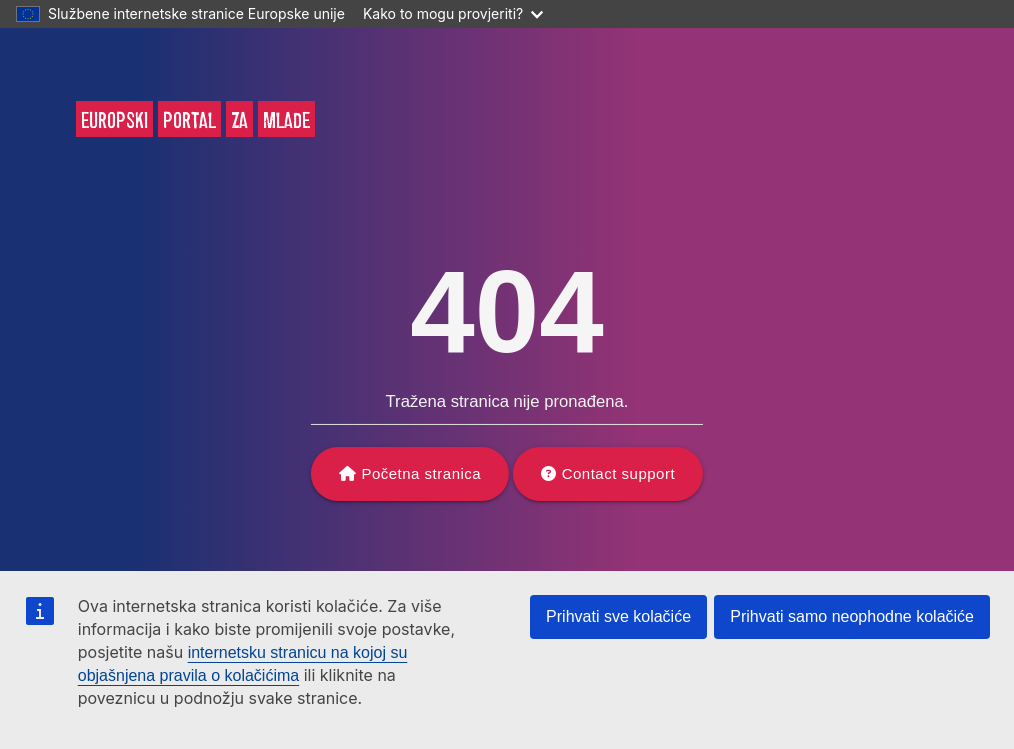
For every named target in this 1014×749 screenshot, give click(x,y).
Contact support (618, 473)
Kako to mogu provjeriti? (453, 13)
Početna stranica (421, 473)
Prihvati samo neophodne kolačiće (852, 616)
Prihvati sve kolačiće (618, 616)
